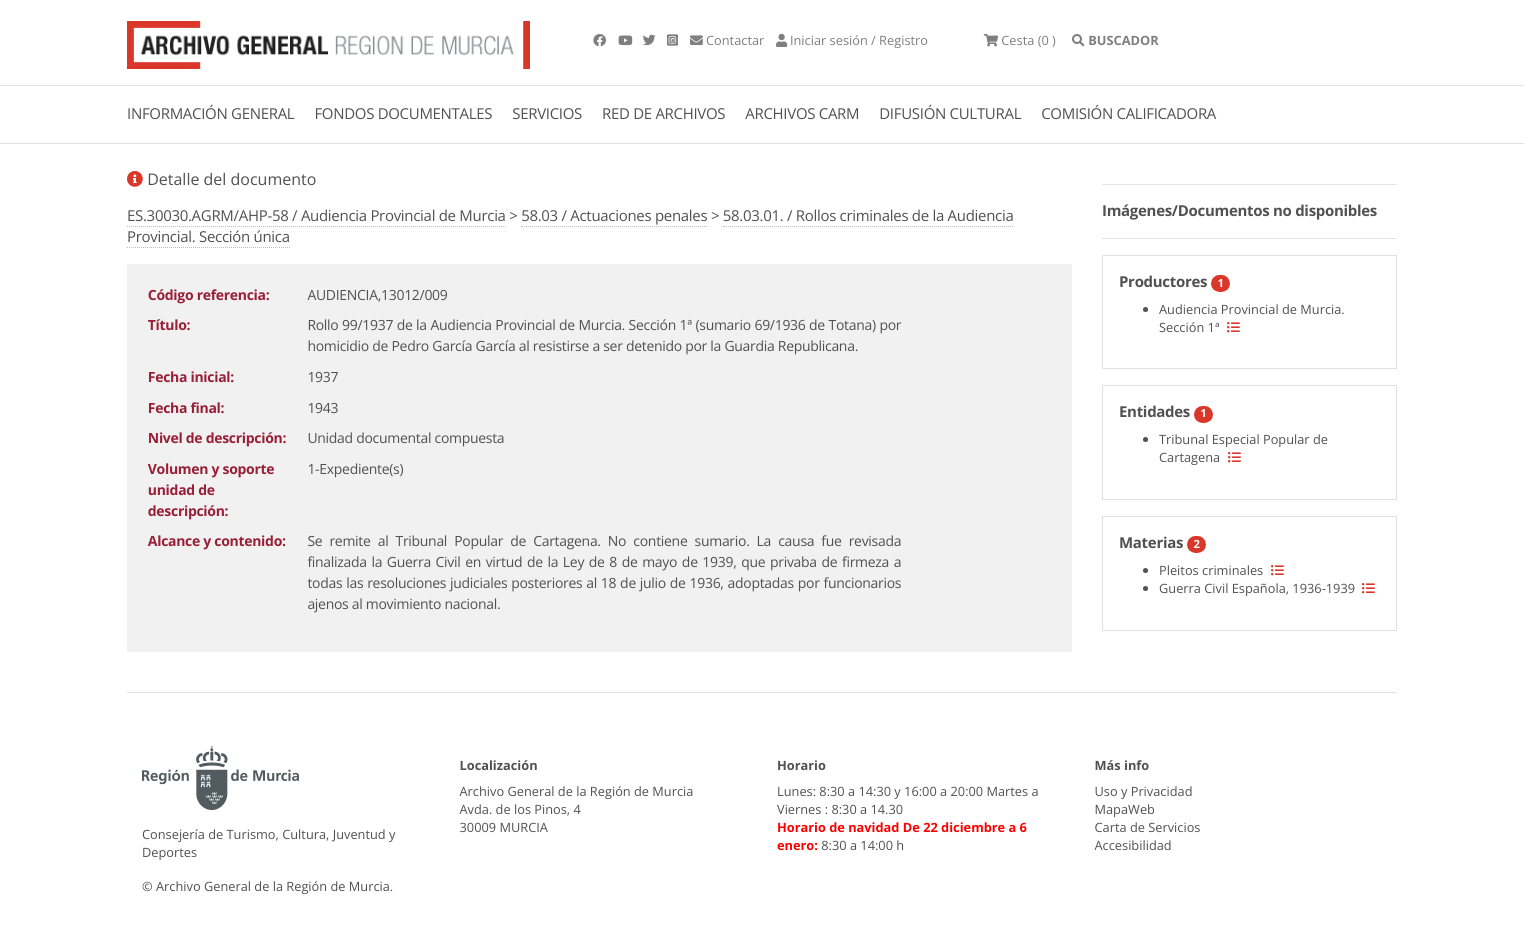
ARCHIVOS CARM (802, 114)
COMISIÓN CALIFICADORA (1128, 114)
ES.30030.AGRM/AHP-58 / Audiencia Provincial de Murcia (316, 216)
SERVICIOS (547, 114)
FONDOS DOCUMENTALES (403, 114)
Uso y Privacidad (1144, 791)
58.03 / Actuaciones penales (614, 216)
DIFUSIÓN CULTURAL (950, 114)
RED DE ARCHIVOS (663, 114)
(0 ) (1020, 40)
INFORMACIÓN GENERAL (210, 114)
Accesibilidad (1133, 845)
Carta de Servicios (1148, 827)
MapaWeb (1125, 809)
